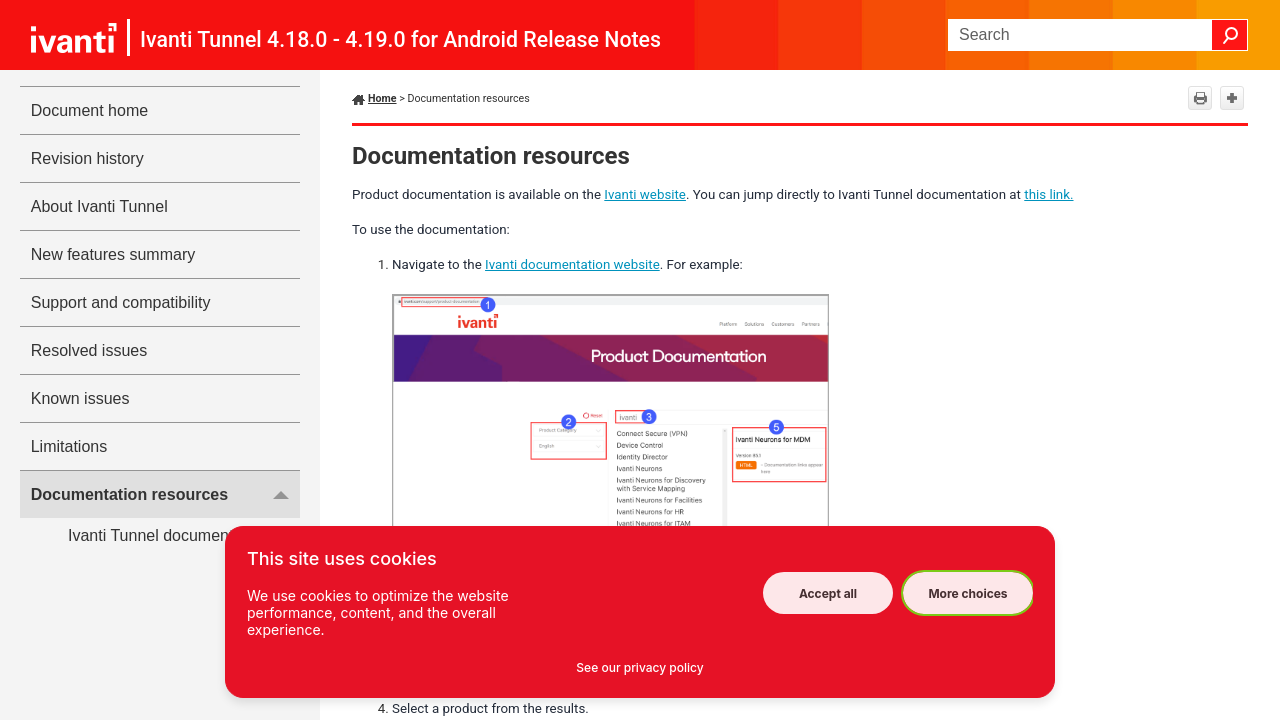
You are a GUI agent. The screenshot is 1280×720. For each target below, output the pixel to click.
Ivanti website (645, 194)
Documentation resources (165, 494)
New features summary (113, 254)
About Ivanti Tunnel (99, 206)
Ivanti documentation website (572, 264)
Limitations (69, 446)
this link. (1048, 194)
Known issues (80, 398)
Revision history (87, 158)
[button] (1230, 35)
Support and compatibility (121, 302)
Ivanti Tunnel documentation (168, 535)
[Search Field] (1098, 35)
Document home (89, 110)
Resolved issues (89, 350)
